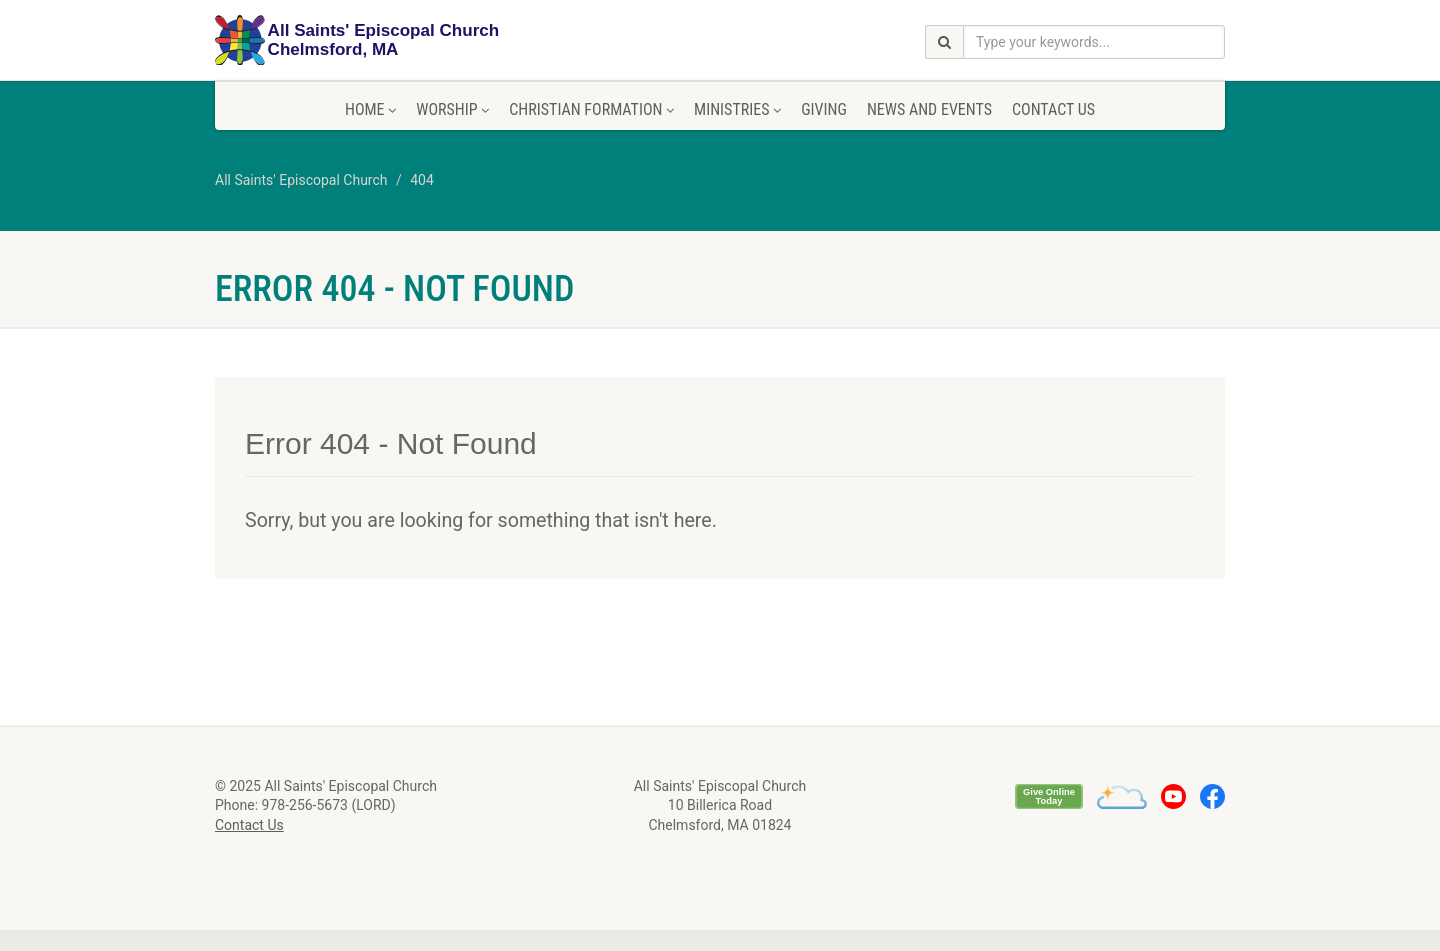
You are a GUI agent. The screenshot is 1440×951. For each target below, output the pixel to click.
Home (370, 109)
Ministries (737, 109)
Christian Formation (591, 109)
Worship (452, 109)
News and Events (929, 109)
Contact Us (1053, 109)
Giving (824, 109)
